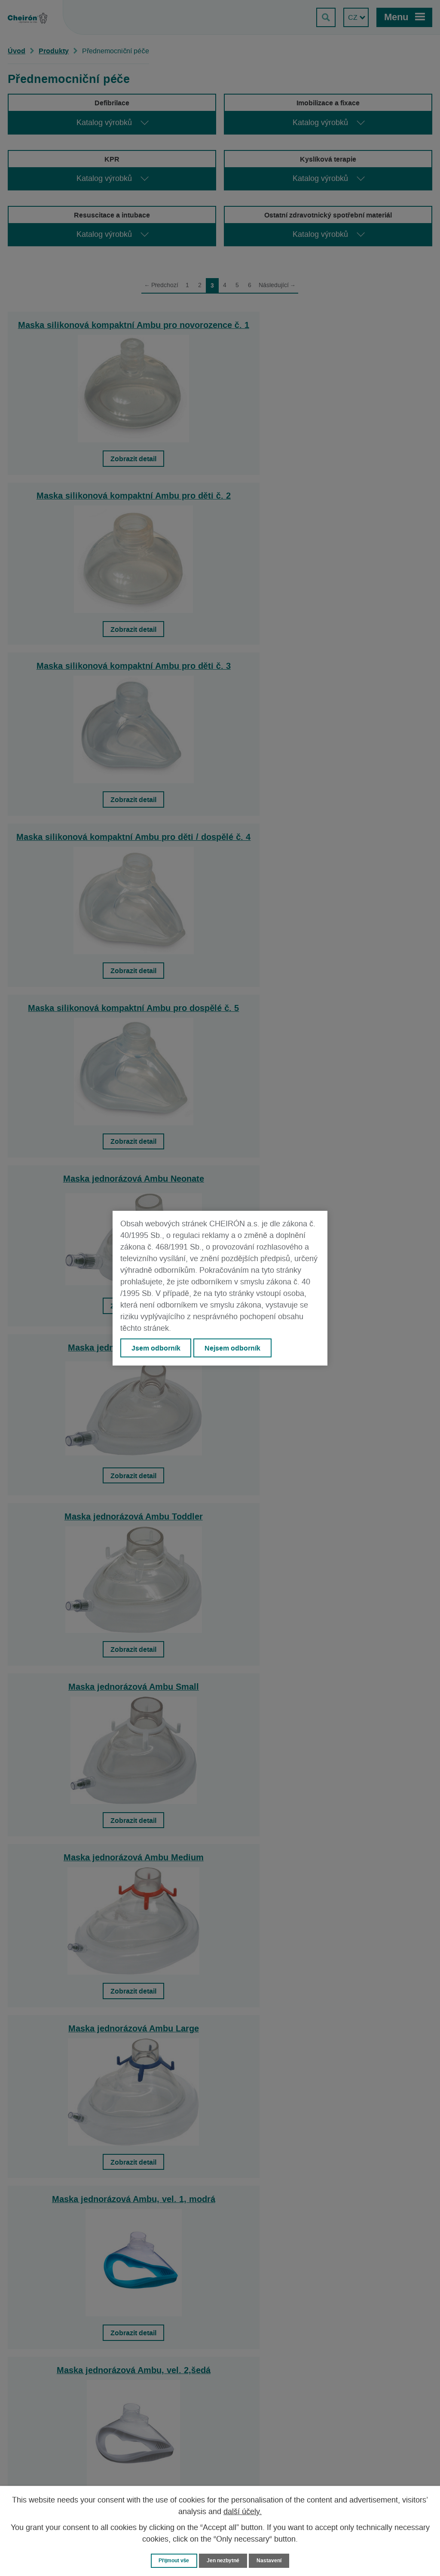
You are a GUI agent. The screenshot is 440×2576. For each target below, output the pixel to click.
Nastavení (272, 2560)
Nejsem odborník (233, 1348)
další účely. (242, 2511)
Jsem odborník (155, 1348)
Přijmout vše (172, 2560)
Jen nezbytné (223, 2560)
